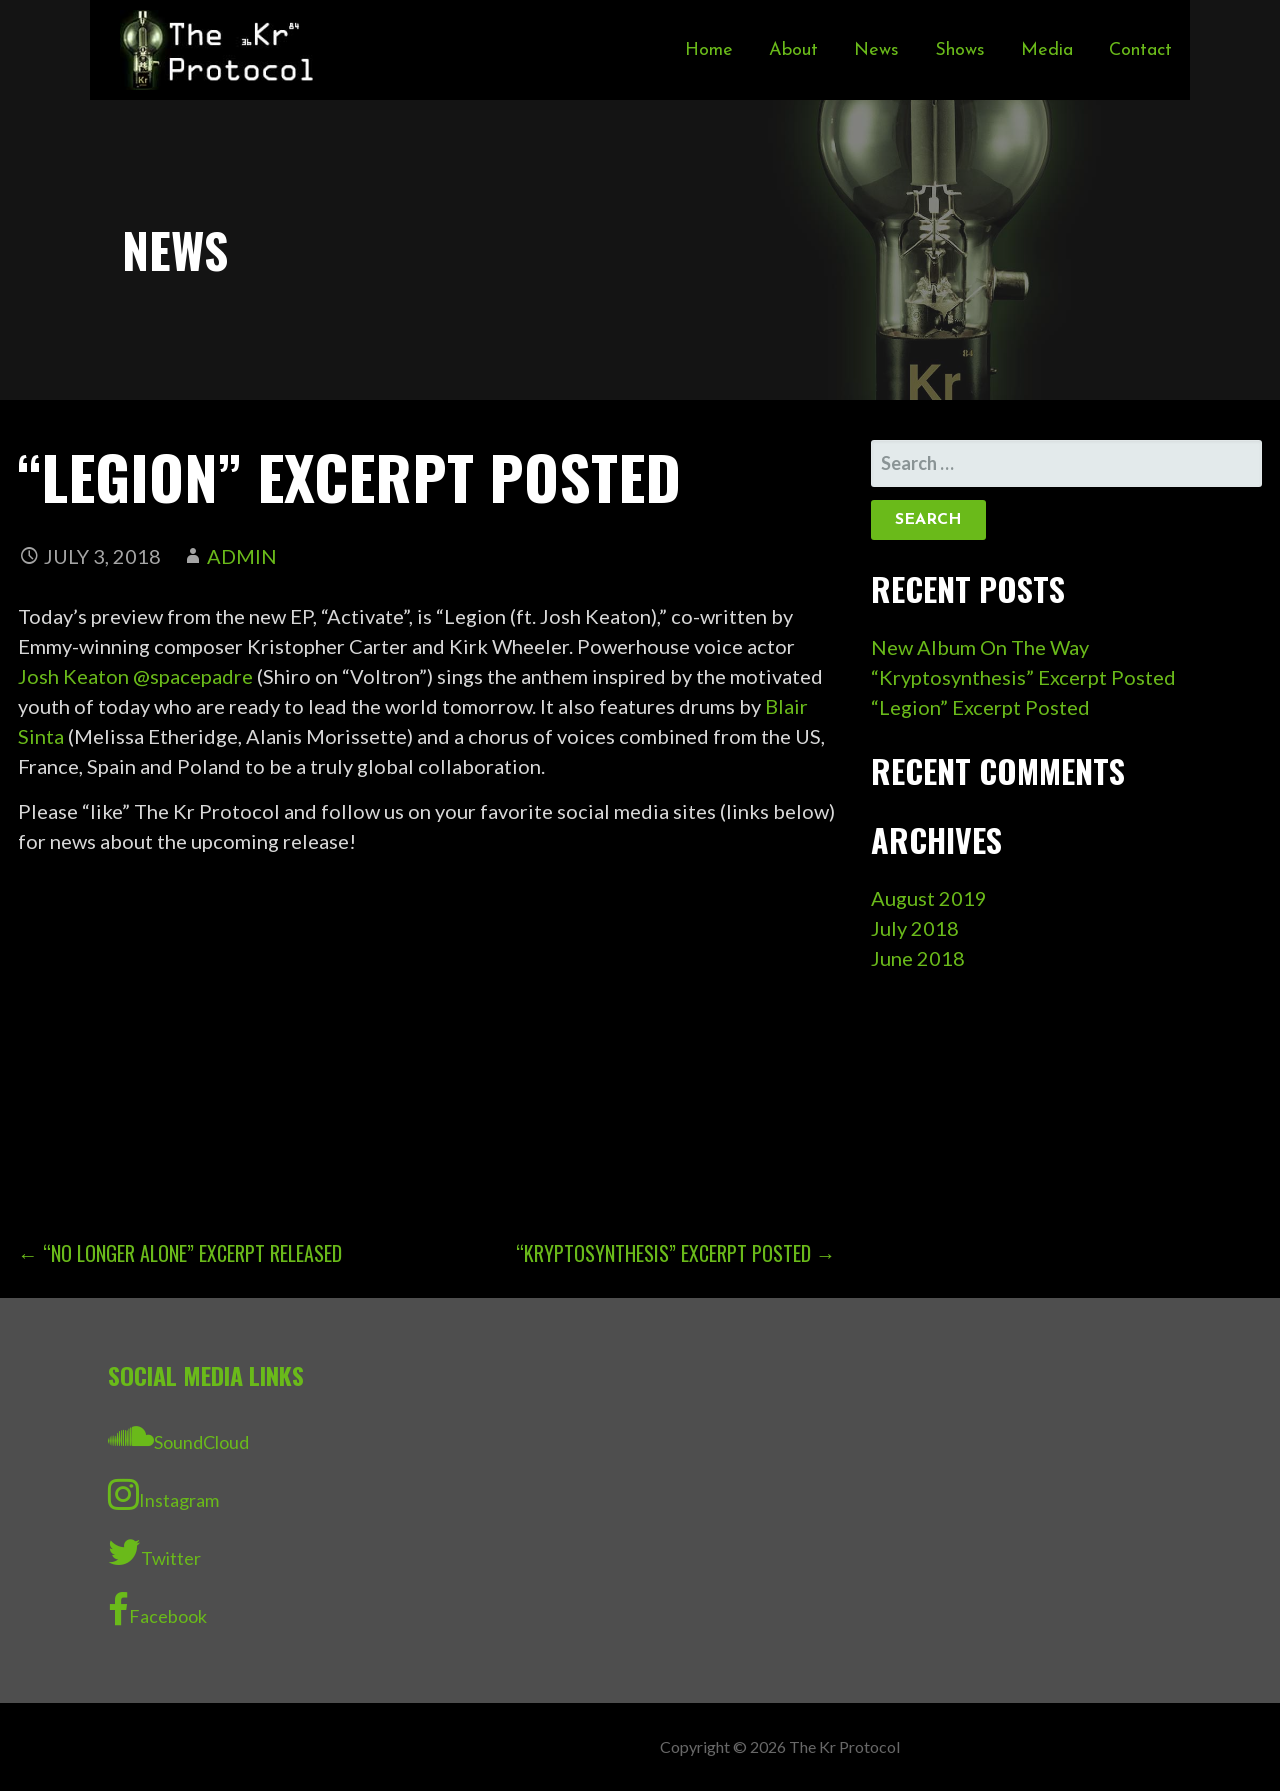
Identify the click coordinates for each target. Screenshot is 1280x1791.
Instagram (163, 1494)
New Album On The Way (980, 647)
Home (709, 50)
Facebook (157, 1610)
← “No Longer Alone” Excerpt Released (180, 1253)
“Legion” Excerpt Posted (980, 707)
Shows (960, 50)
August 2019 (929, 898)
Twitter (154, 1552)
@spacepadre (193, 676)
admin (242, 556)
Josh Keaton (73, 676)
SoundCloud (178, 1436)
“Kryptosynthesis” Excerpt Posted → (676, 1253)
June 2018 (918, 958)
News (876, 50)
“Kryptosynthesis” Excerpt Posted (1023, 677)
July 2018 (915, 928)
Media (1047, 50)
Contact (1140, 50)
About (793, 50)
